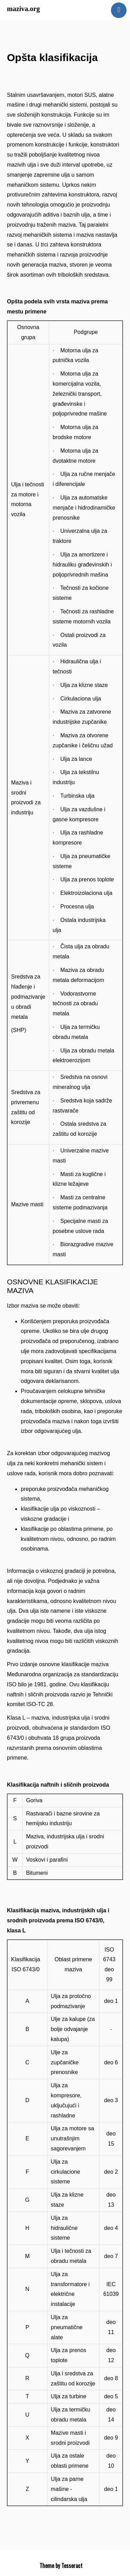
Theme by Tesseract (61, 2565)
